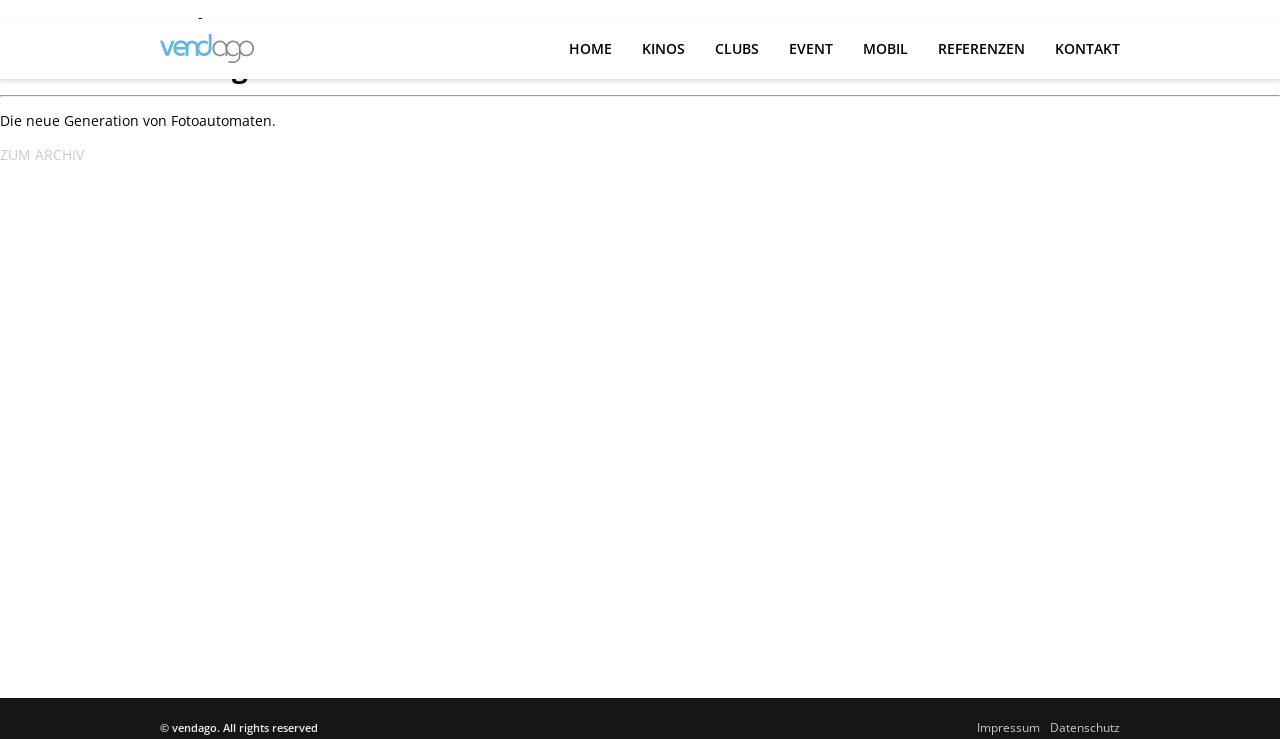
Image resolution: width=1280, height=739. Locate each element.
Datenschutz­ (1085, 727)
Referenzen (981, 48)
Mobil (885, 48)
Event (811, 48)
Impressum (1008, 727)
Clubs (737, 48)
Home (590, 48)
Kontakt (1087, 48)
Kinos (663, 48)
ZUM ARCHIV (42, 154)
